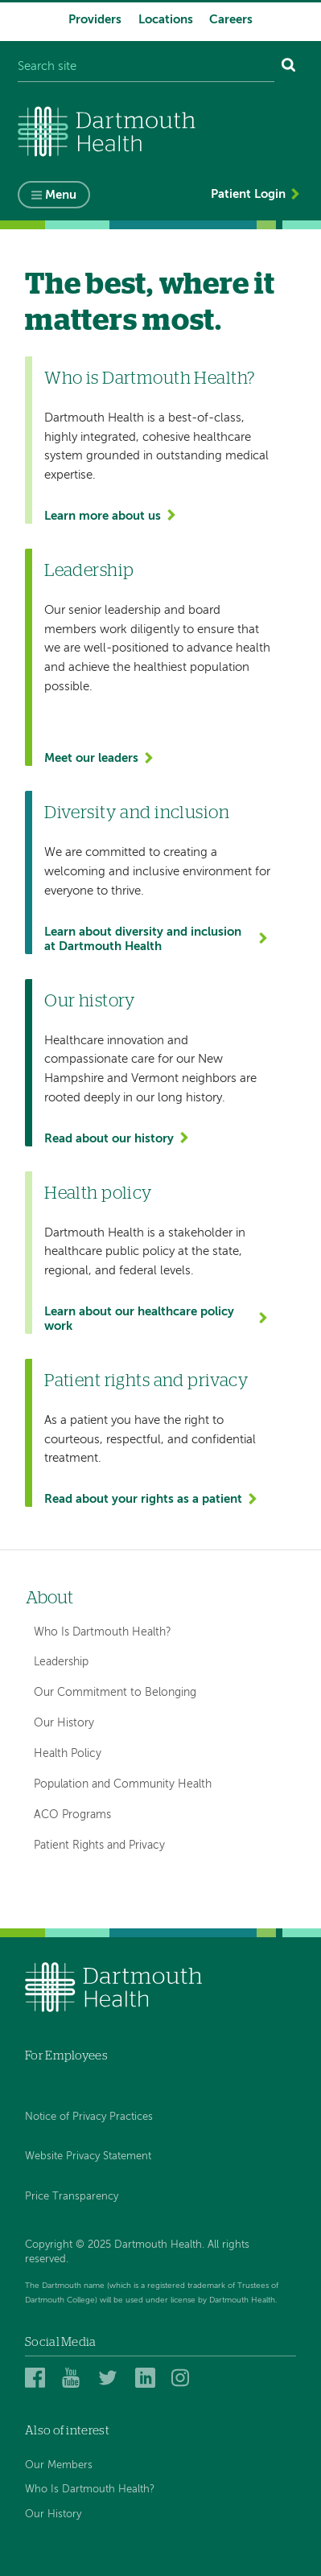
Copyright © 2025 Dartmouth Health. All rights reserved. (137, 2252)
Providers (94, 20)
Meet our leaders (91, 758)
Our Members (59, 2465)
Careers (231, 20)
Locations (165, 20)
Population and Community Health (123, 1784)
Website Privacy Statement (88, 2156)
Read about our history (109, 1139)
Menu (60, 195)
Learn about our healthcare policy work (139, 1319)
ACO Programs (72, 1815)
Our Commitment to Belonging (115, 1692)
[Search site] (146, 67)
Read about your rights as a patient (143, 1499)
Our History (64, 1723)
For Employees (66, 2056)
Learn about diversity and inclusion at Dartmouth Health (142, 939)
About (49, 1598)
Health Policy (67, 1753)
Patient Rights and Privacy (99, 1845)
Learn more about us (102, 516)
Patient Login (248, 194)
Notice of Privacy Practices (89, 2117)
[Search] (288, 67)
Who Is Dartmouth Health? (102, 1632)
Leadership (61, 1662)
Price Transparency (71, 2196)
